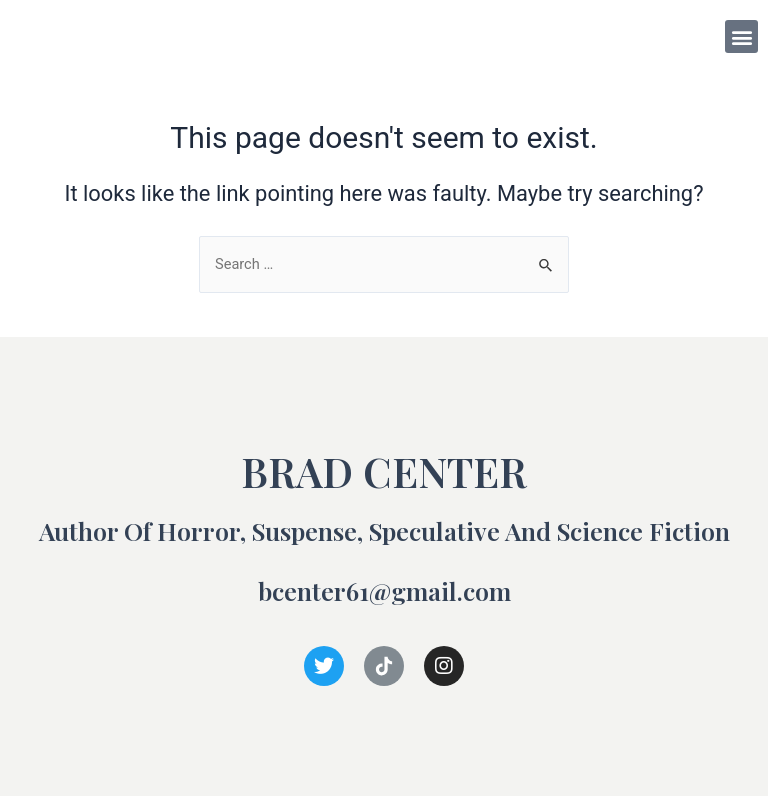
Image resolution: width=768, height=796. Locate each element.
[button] (741, 36)
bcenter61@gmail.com (384, 590)
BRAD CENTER (98, 35)
